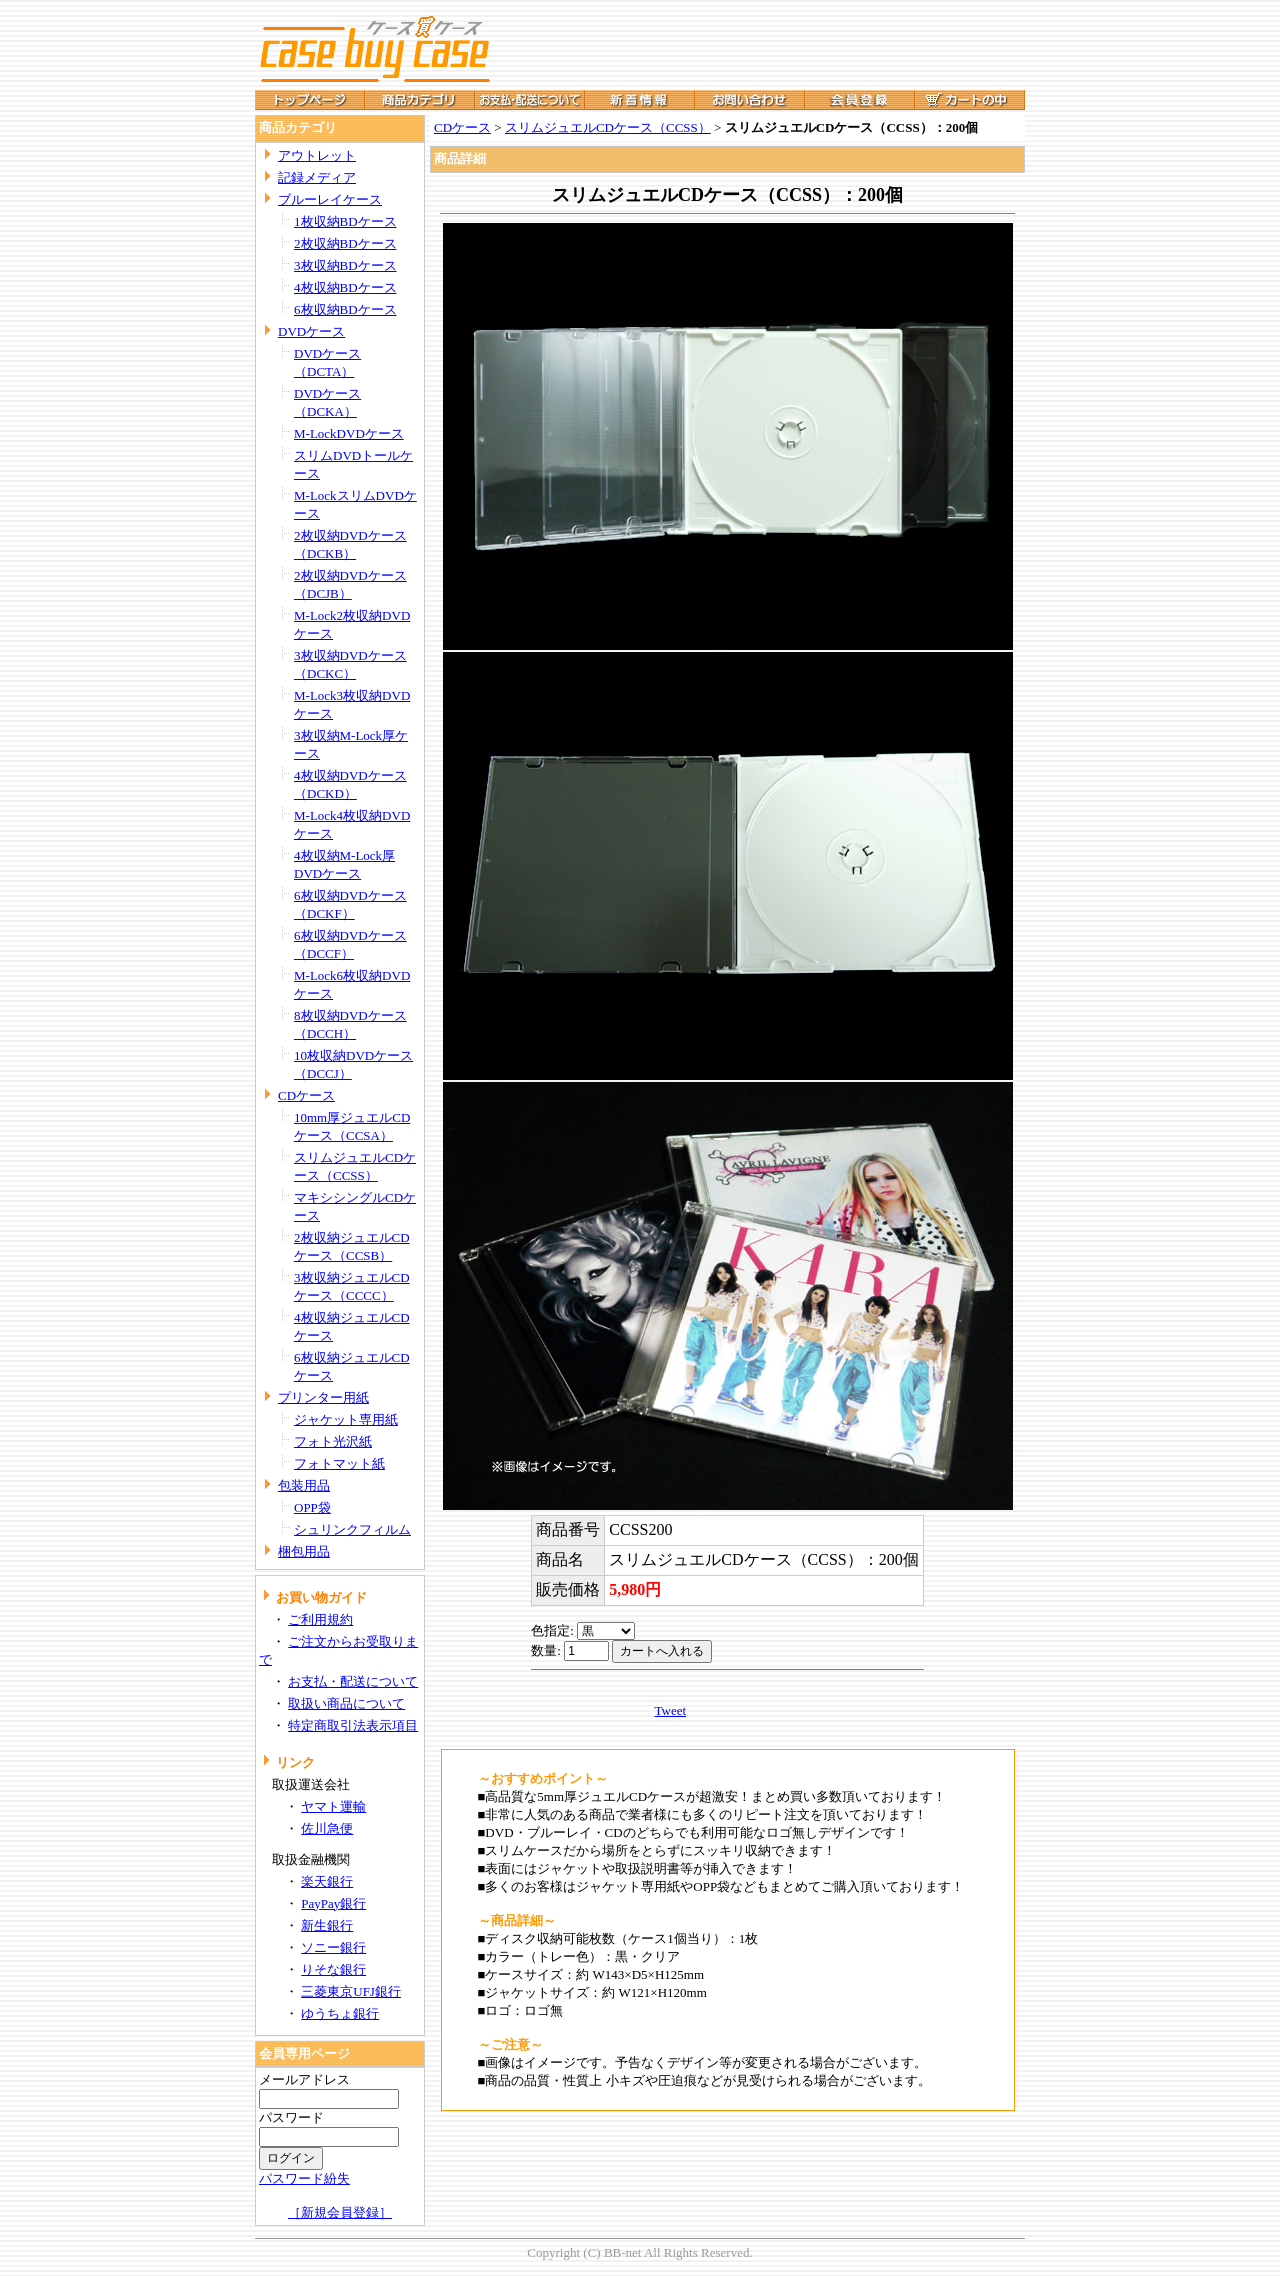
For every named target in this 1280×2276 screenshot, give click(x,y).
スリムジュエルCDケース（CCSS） (608, 127)
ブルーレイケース (330, 199)
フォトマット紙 (339, 1463)
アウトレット (317, 155)
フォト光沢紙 (333, 1441)
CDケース (306, 1095)
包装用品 (304, 1485)
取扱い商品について (346, 1703)
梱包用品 (304, 1551)
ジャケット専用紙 (346, 1419)
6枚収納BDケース (345, 309)
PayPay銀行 (333, 1903)
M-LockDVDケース (349, 433)
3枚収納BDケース (345, 265)
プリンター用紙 (323, 1397)
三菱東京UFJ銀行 (351, 1991)
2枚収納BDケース (345, 243)
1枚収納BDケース (345, 221)
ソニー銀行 (333, 1947)
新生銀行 (327, 1925)
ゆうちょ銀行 (340, 2013)
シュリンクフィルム (352, 1529)
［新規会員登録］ (340, 2212)
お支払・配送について (353, 1681)
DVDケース (311, 331)
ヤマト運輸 (333, 1806)
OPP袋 (312, 1507)
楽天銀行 (327, 1881)
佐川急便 (327, 1828)
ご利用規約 (320, 1619)
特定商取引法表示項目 (353, 1725)
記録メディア (317, 177)
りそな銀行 (333, 1969)
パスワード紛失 (304, 2178)
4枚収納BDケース (345, 287)
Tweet (671, 1710)
